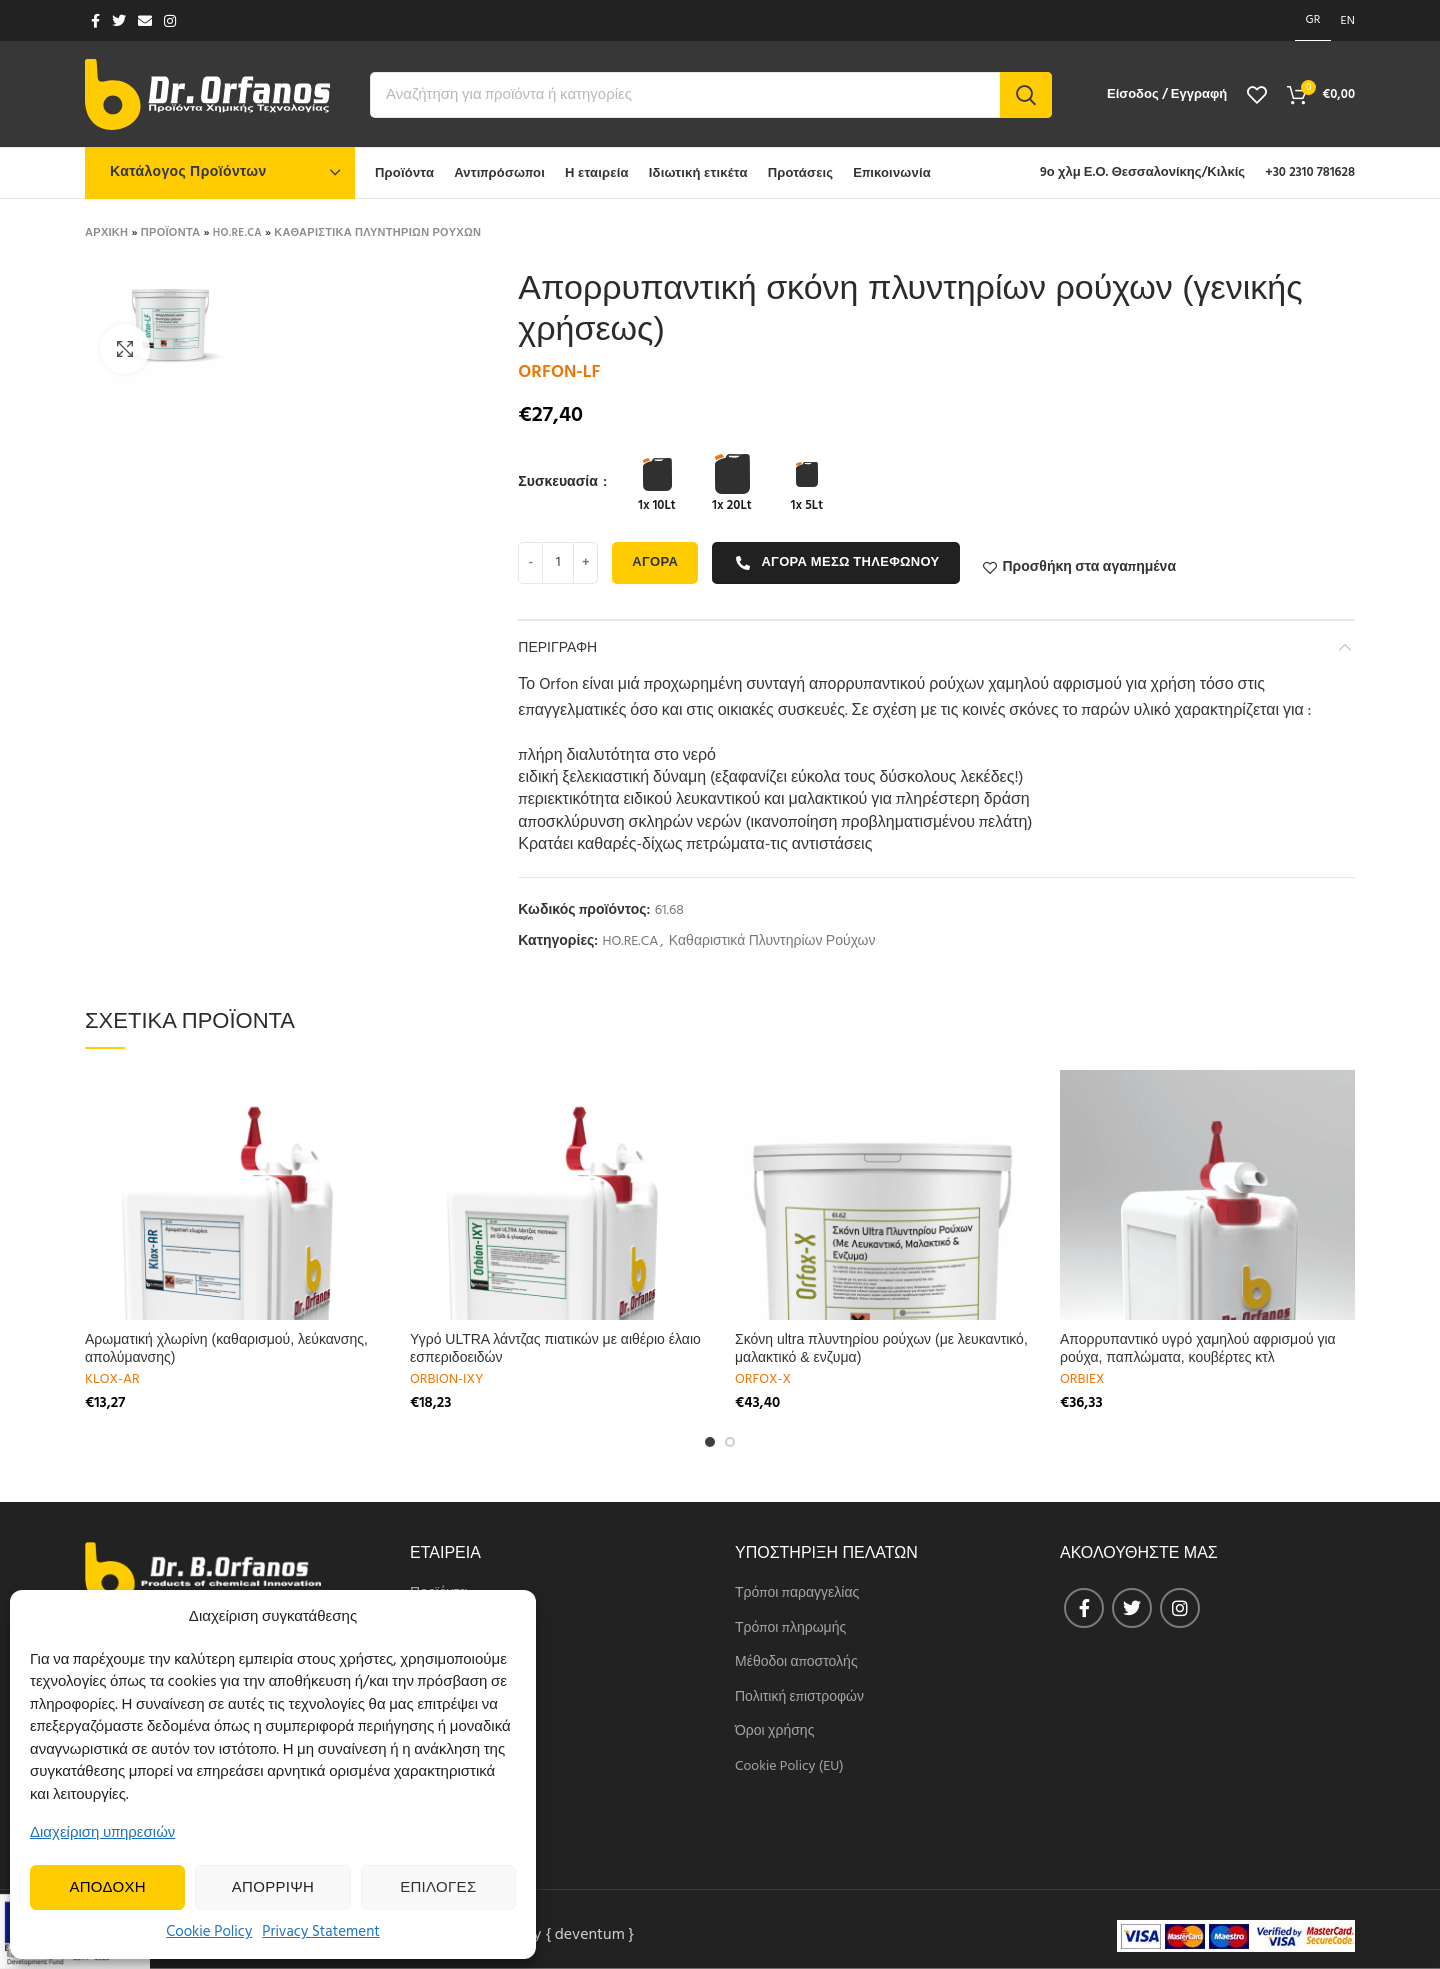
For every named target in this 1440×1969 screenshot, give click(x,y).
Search (1026, 95)
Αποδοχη (107, 1888)
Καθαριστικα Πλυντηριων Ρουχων (377, 233)
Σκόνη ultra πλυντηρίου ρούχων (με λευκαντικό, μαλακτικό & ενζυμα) (881, 1348)
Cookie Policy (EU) (789, 1767)
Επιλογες (438, 1888)
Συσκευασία (559, 483)
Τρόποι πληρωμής (790, 1629)
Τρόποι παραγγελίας (797, 1594)
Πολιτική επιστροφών (799, 1698)
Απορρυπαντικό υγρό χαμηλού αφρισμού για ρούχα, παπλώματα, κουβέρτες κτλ (1198, 1348)
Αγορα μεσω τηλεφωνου (837, 562)
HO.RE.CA (237, 233)
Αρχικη (106, 233)
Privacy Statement (321, 1932)
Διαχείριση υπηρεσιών (102, 1833)
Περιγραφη (557, 647)
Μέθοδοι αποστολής (796, 1663)
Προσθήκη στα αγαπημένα (1089, 568)
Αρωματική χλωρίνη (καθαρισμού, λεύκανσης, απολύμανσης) (226, 1348)
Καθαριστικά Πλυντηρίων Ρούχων (772, 942)
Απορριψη (273, 1888)
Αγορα (655, 562)
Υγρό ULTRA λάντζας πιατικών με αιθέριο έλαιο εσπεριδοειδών (555, 1348)
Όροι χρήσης (774, 1732)
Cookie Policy (209, 1932)
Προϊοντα (171, 233)
